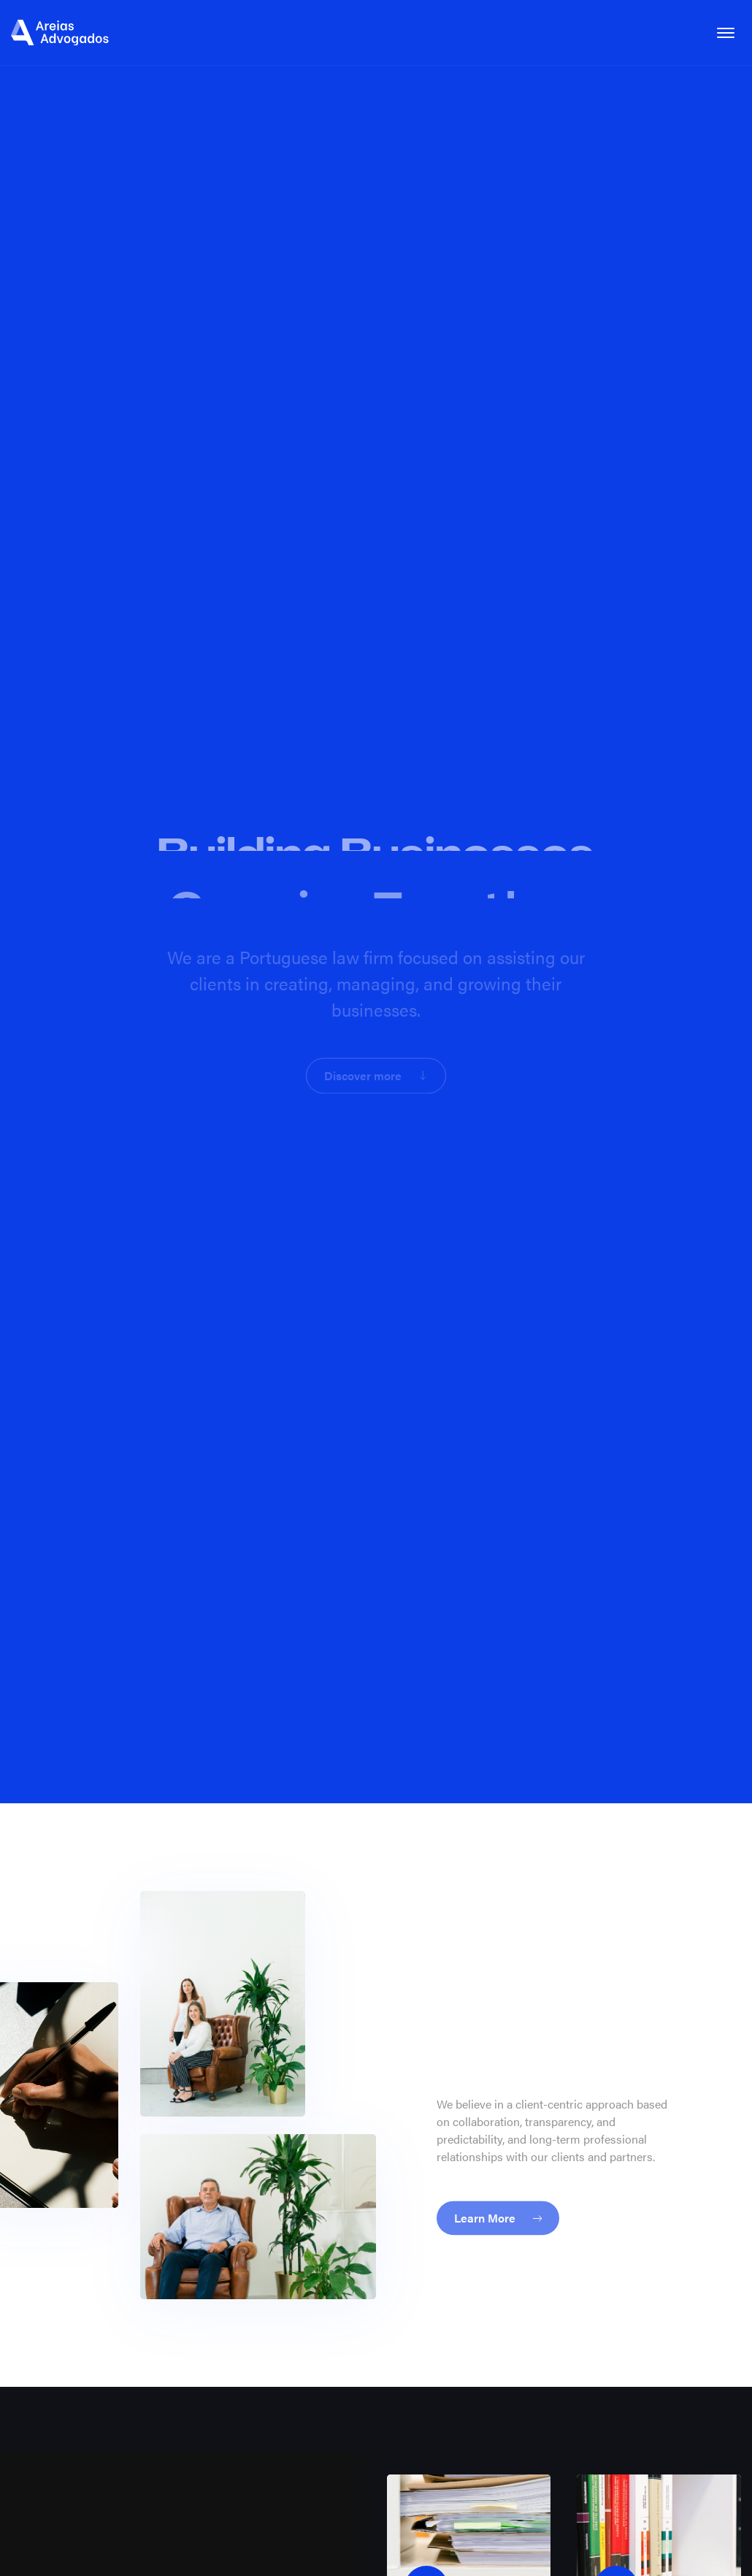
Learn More (498, 2208)
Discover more (375, 1071)
